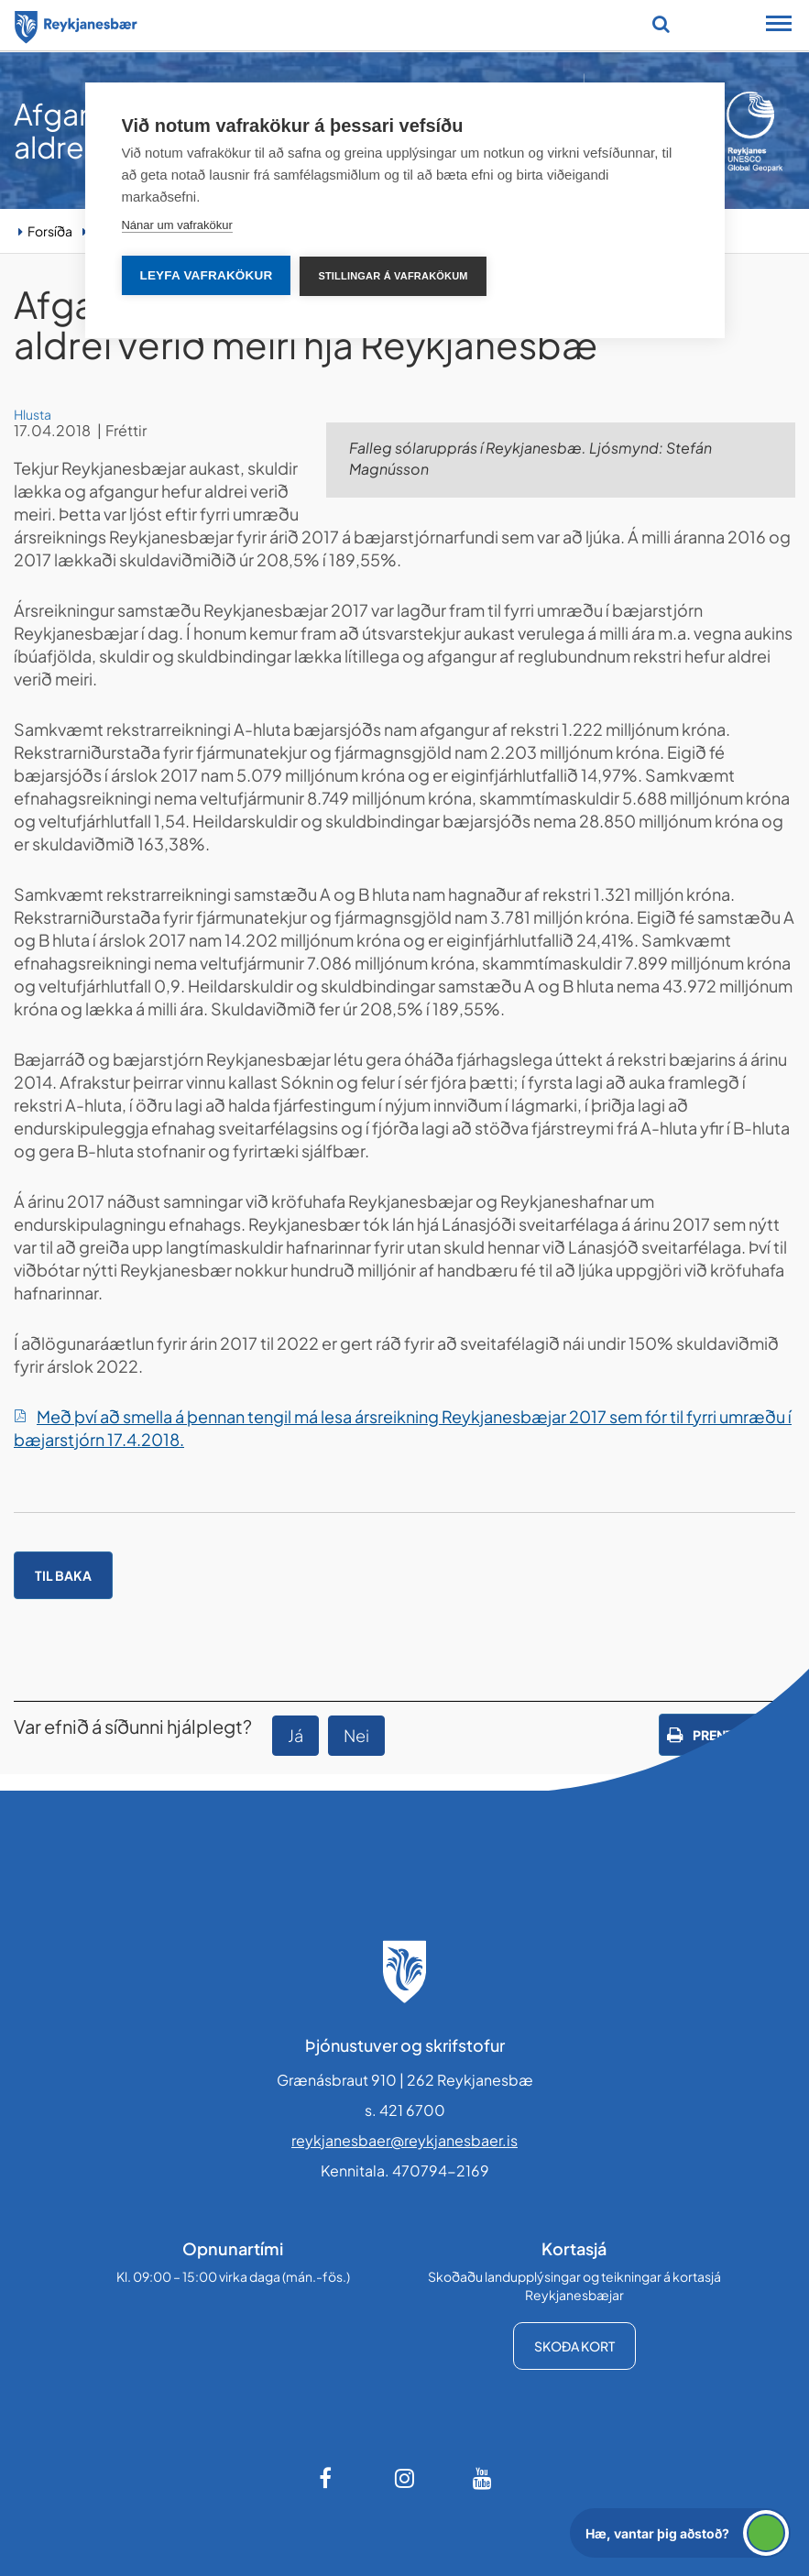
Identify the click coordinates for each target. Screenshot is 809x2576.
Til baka (63, 1575)
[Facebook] (327, 2478)
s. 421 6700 (405, 2110)
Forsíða (49, 231)
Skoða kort (574, 2346)
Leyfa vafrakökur (205, 275)
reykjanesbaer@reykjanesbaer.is (404, 2140)
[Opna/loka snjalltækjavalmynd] (779, 25)
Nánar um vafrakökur (176, 225)
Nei (356, 1735)
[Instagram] (405, 2478)
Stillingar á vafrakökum (392, 275)
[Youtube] (483, 2478)
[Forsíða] (76, 24)
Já (295, 1735)
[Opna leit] (661, 24)
